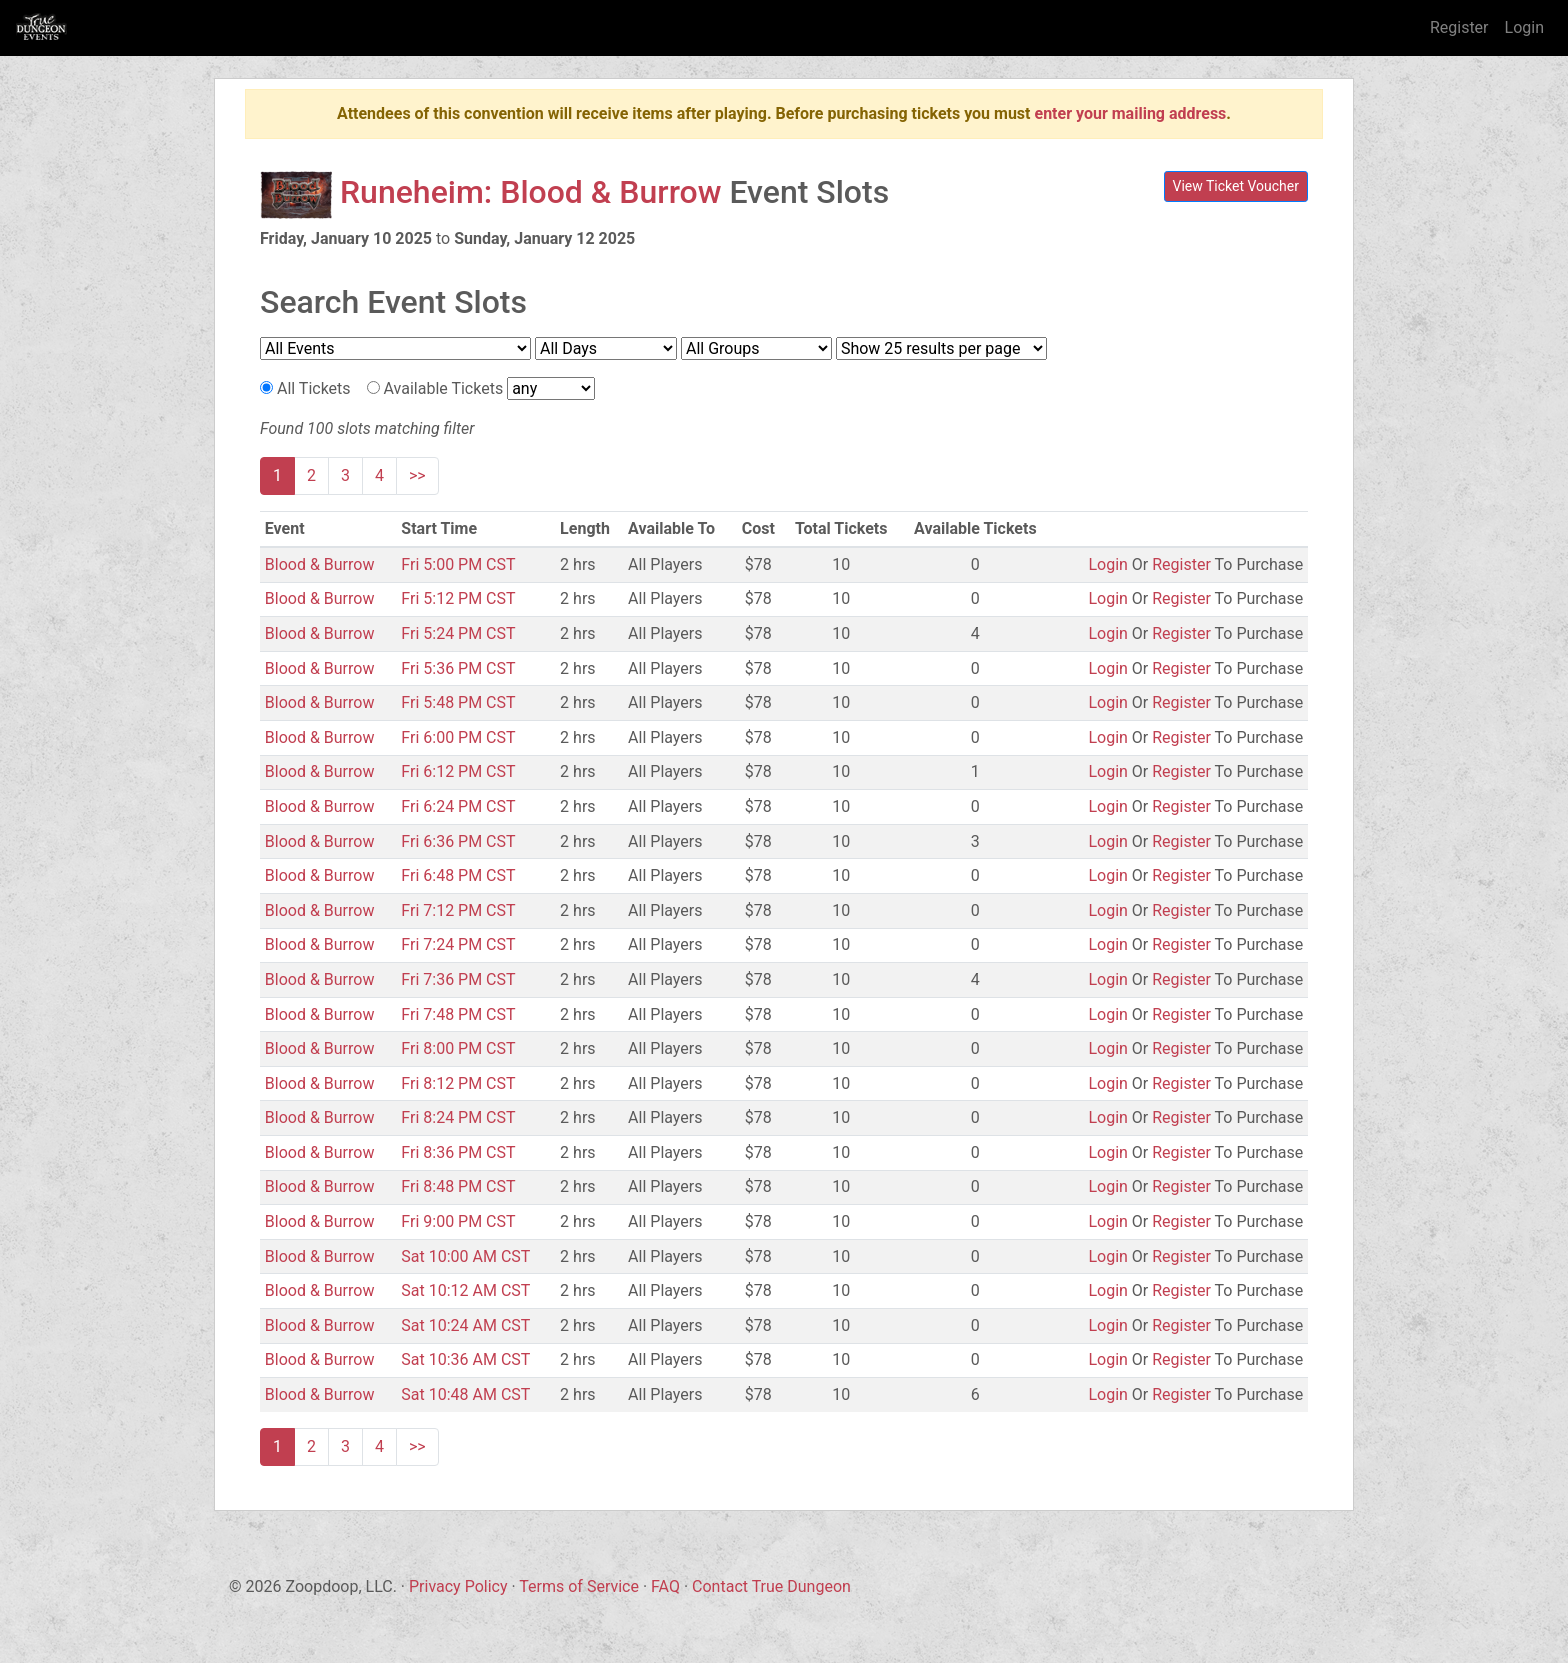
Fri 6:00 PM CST (458, 737)
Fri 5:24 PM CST (458, 633)
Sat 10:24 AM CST (465, 1325)
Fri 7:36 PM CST (458, 979)
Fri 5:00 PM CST (458, 564)
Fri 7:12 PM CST (458, 910)
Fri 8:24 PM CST (458, 1117)
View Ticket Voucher (1236, 186)
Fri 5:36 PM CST (458, 668)
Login (1524, 27)
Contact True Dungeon (771, 1586)
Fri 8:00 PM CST (458, 1048)
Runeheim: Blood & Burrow (531, 192)
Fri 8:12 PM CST (458, 1083)
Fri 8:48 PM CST (458, 1186)
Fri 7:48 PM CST (458, 1014)
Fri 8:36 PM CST (458, 1152)
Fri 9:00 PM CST (458, 1221)
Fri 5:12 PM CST (458, 598)
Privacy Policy (458, 1586)
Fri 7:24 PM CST (458, 944)
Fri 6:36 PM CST (458, 841)
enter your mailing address (1130, 113)
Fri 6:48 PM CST (458, 875)
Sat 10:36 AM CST (465, 1359)
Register (1459, 27)
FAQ (665, 1586)
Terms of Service (579, 1586)
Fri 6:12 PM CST (458, 771)
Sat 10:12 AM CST (465, 1290)
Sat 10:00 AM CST (465, 1256)
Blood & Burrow (320, 564)
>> (417, 475)
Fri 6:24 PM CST (458, 806)
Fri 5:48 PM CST (458, 702)
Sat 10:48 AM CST (465, 1394)
